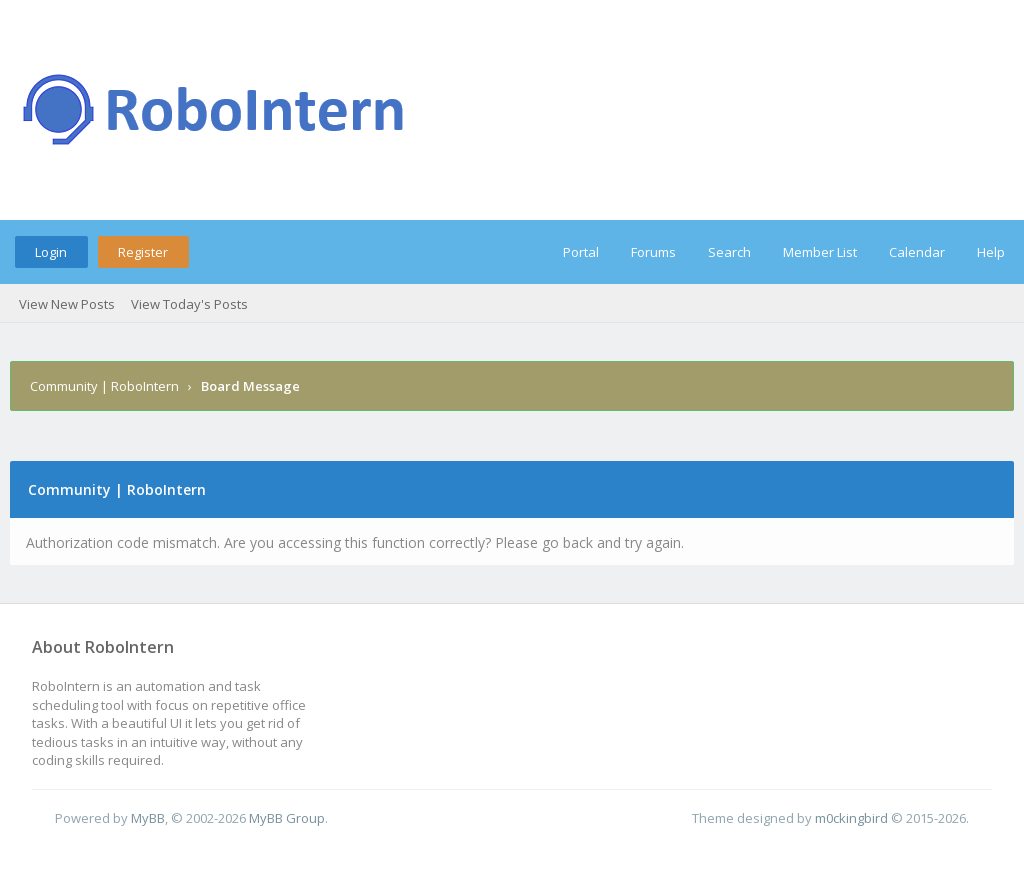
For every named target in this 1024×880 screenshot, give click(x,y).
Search (729, 252)
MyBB (148, 818)
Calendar (917, 252)
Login (51, 252)
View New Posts (67, 304)
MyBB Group (287, 818)
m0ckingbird (851, 818)
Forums (653, 252)
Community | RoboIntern (104, 386)
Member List (820, 252)
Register (143, 252)
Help (991, 252)
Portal (581, 252)
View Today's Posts (189, 304)
